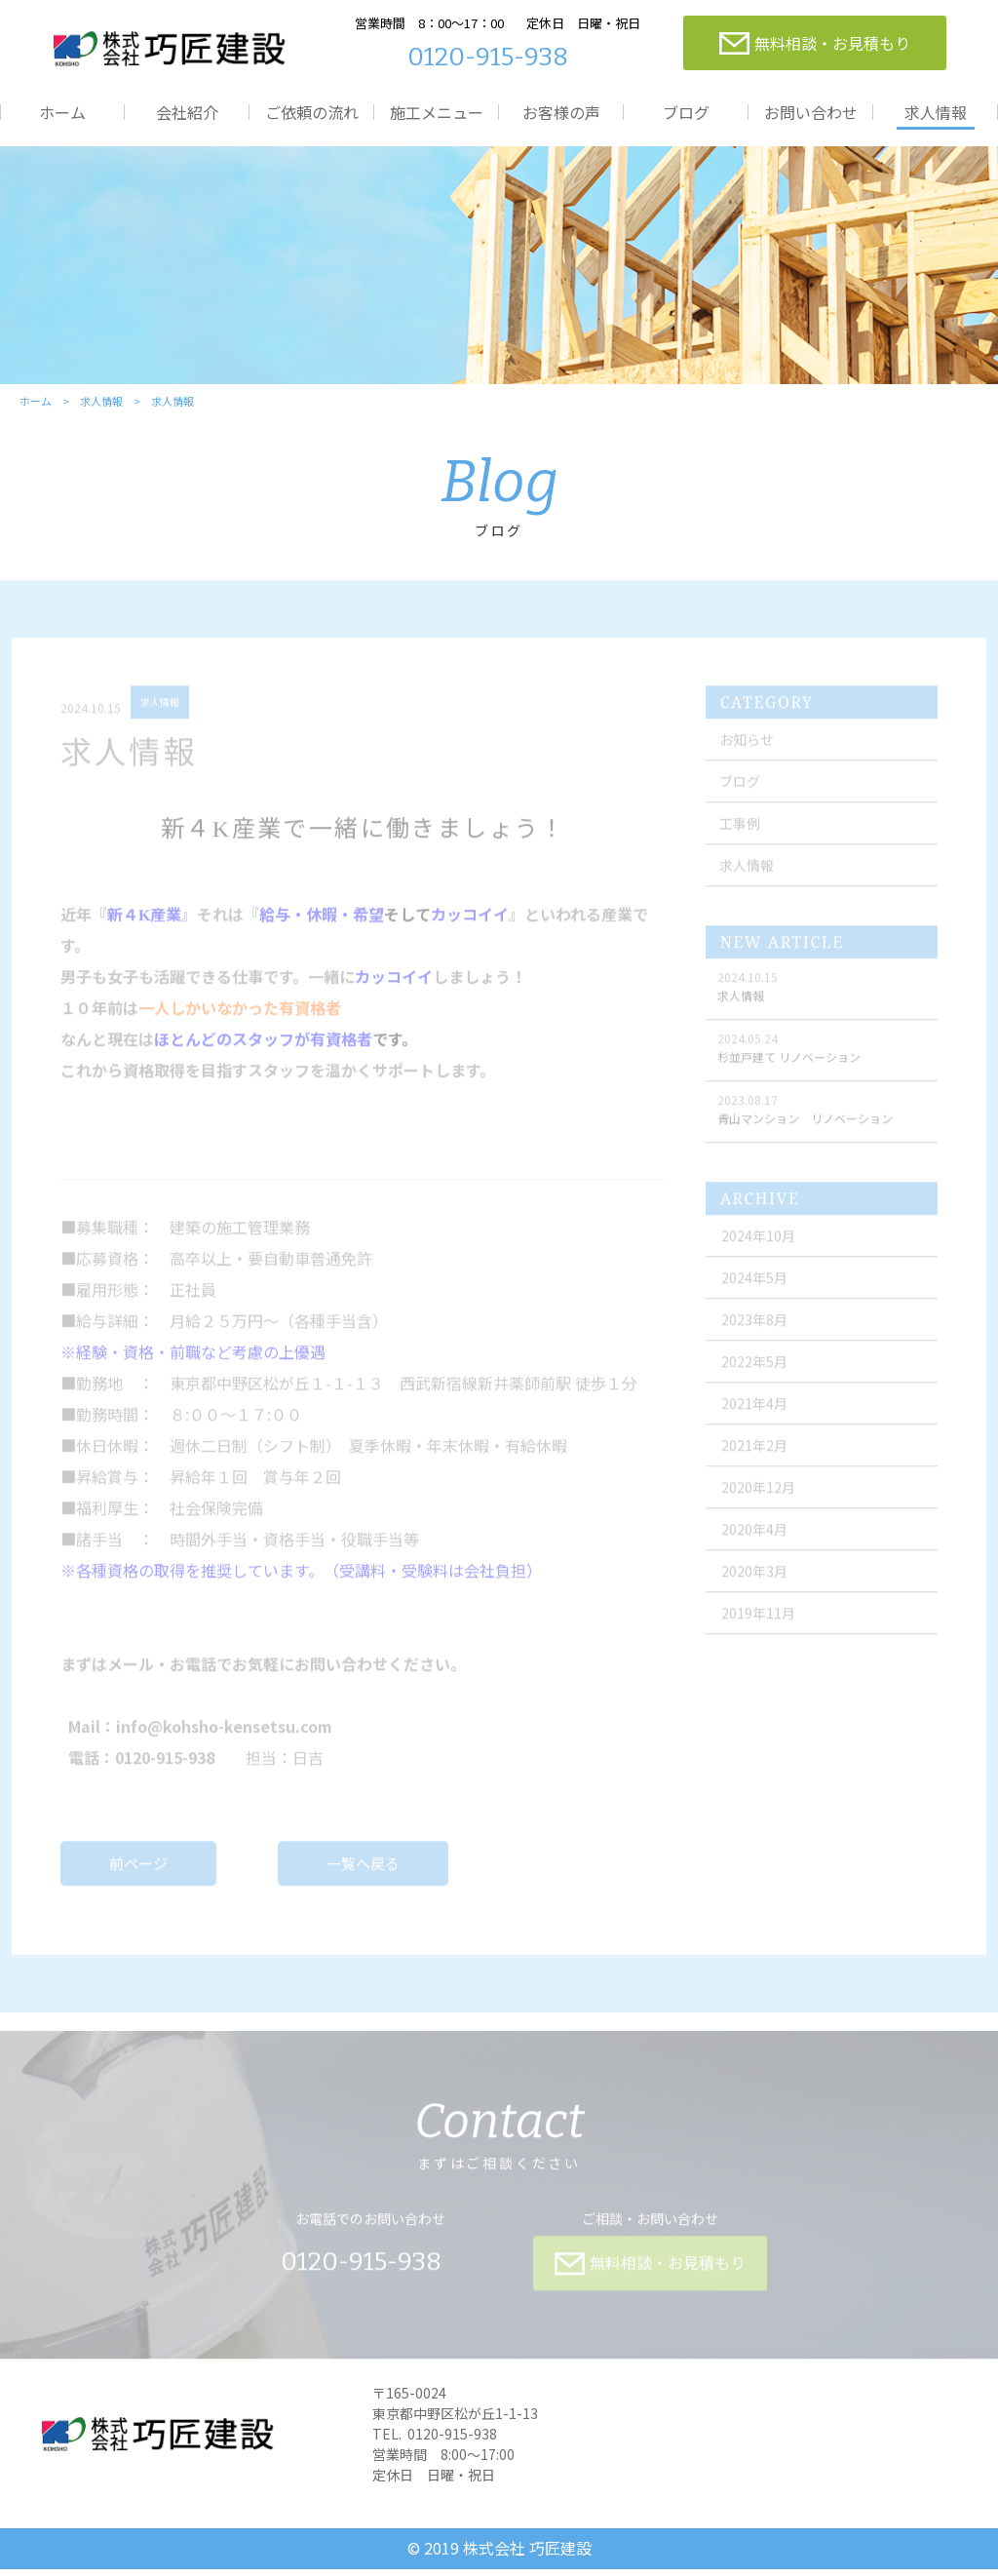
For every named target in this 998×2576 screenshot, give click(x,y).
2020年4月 (757, 1543)
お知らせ (748, 753)
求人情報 (935, 112)
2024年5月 (757, 1292)
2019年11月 (761, 1627)
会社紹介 (187, 112)
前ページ (139, 1877)
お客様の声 (561, 112)
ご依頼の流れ (312, 112)
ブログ (686, 112)
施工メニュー (436, 112)
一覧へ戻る (364, 1877)
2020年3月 (757, 1585)
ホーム (62, 112)
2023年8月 (757, 1334)
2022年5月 (757, 1376)
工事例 (741, 837)
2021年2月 (757, 1459)
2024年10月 (761, 1250)
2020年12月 (761, 1501)
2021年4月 (757, 1417)
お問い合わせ (811, 112)
